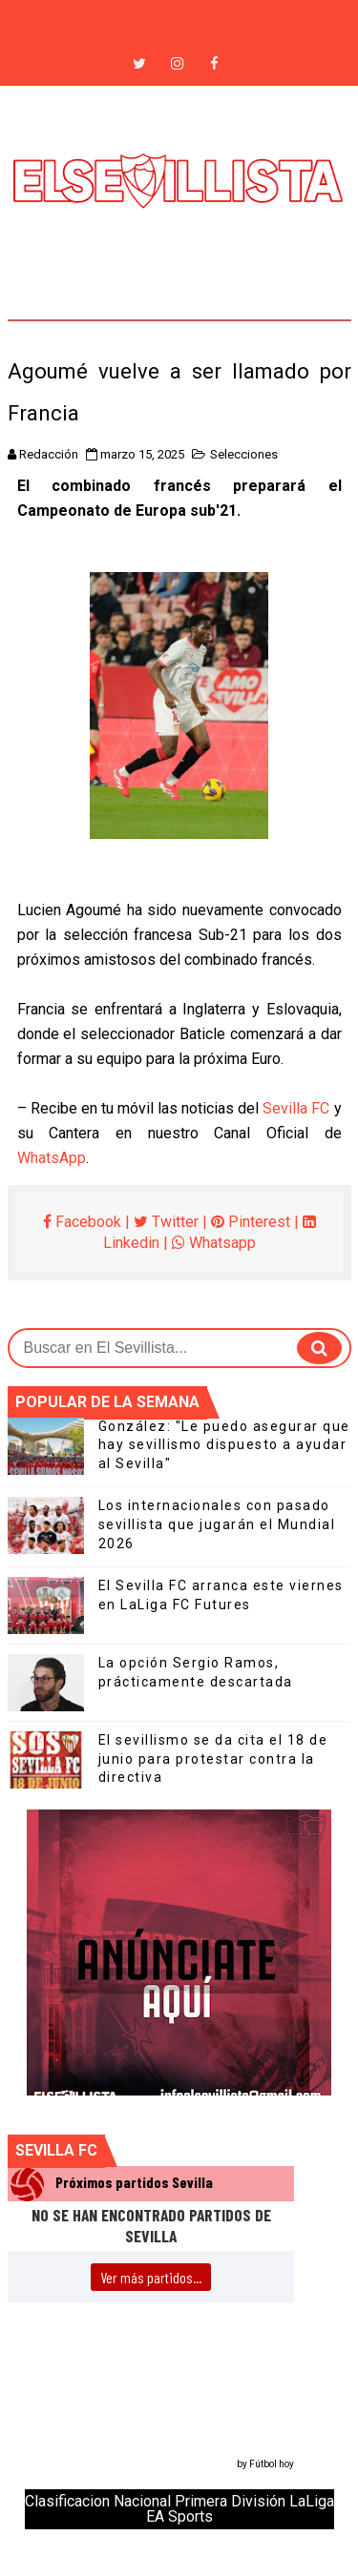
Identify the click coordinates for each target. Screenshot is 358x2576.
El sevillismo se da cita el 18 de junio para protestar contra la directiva (213, 1758)
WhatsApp (51, 1158)
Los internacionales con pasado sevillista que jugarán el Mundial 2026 (217, 1524)
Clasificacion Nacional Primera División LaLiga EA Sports (179, 2508)
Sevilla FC (296, 1108)
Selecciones (244, 454)
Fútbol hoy (271, 2464)
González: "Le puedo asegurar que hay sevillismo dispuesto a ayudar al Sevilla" (224, 1445)
